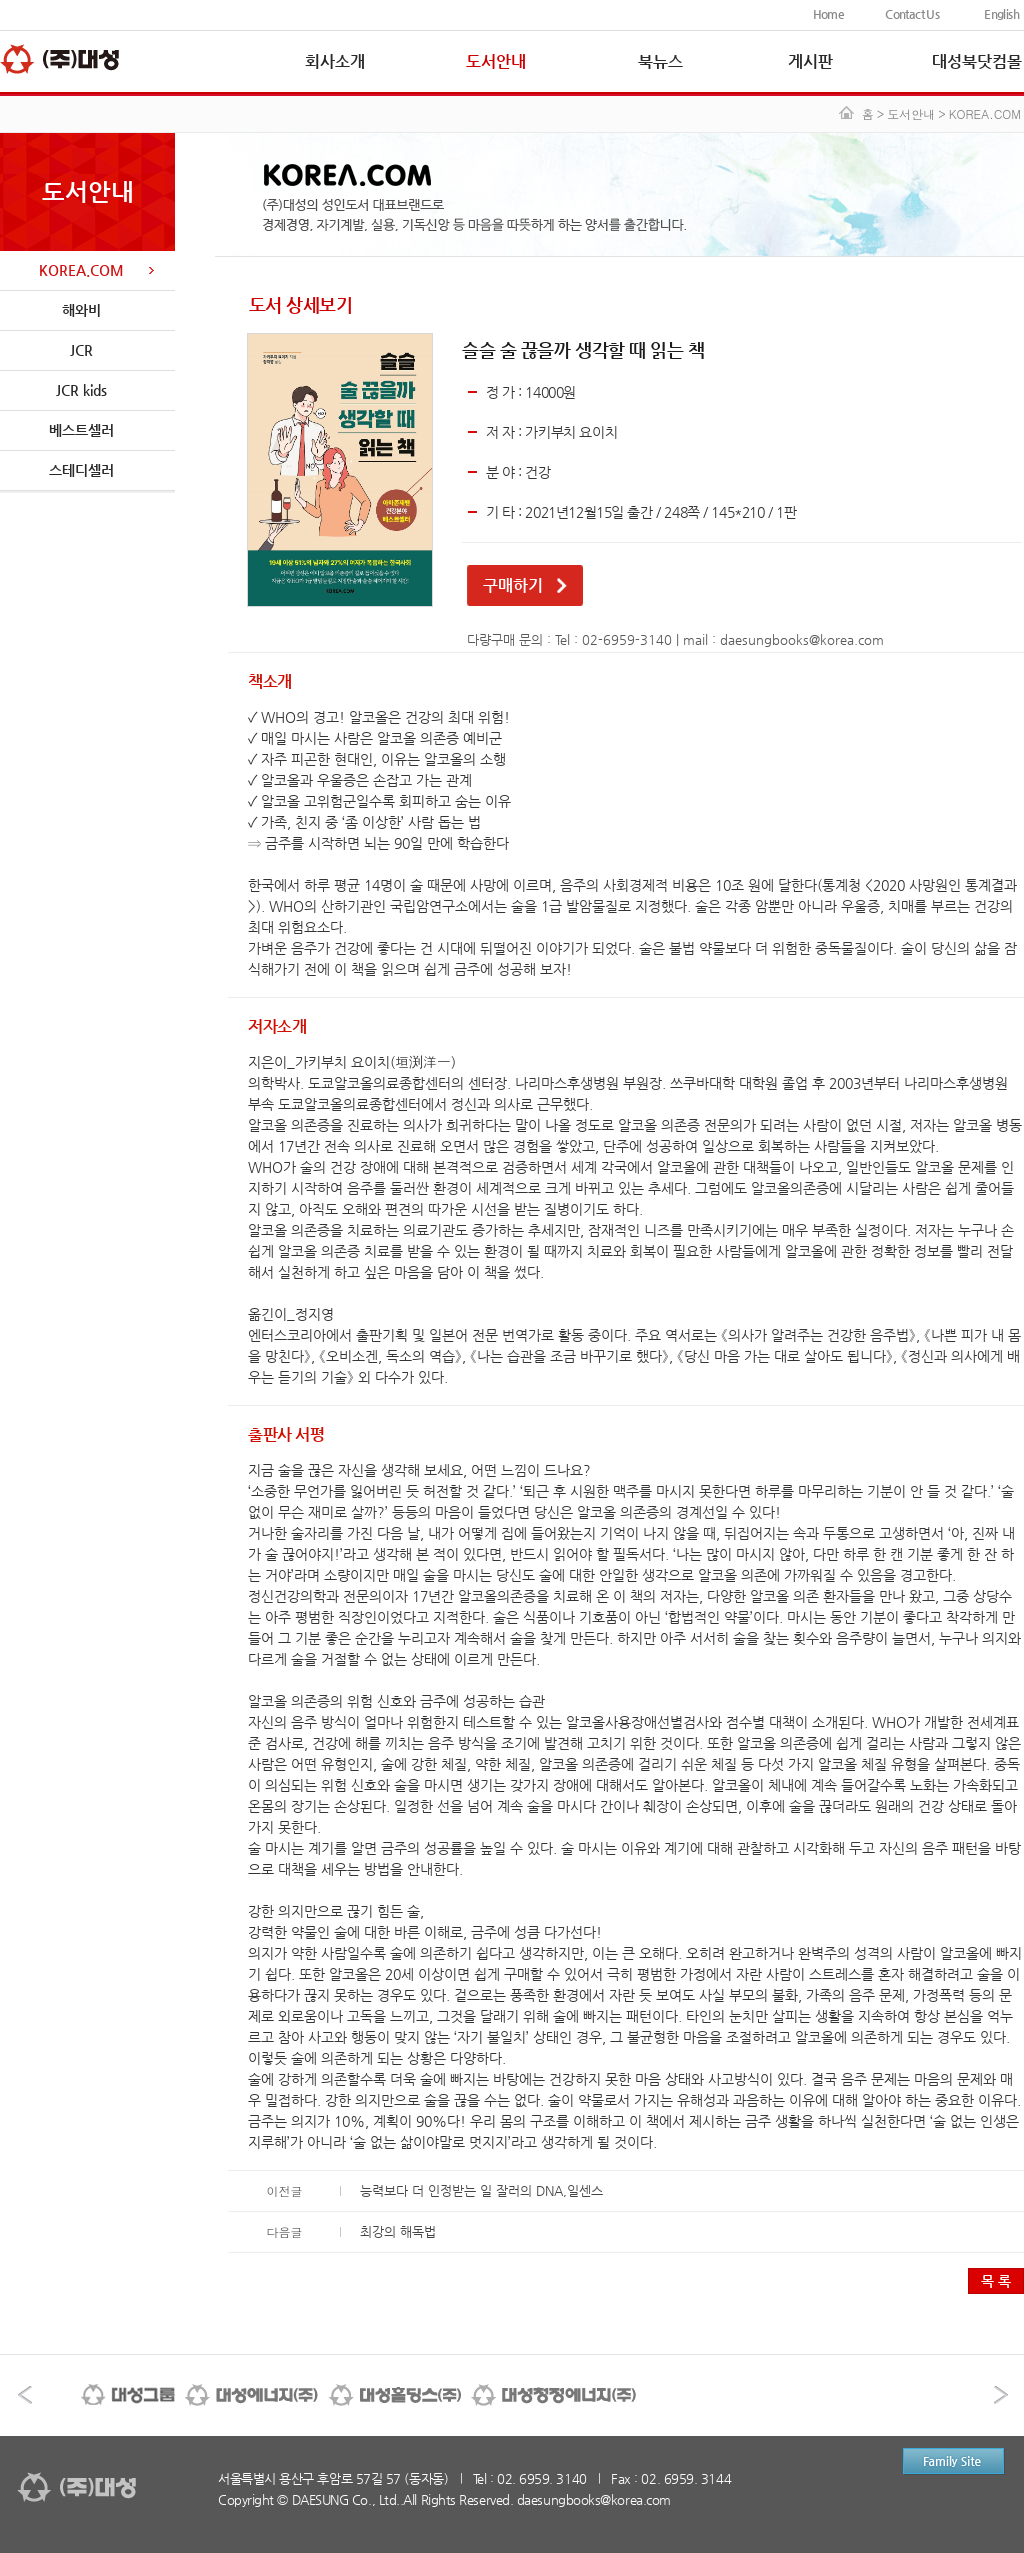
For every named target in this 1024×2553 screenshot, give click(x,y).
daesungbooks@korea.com (802, 639)
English (1001, 14)
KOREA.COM (81, 270)
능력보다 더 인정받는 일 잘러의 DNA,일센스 (481, 2190)
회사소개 (335, 61)
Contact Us (912, 14)
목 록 (996, 2281)
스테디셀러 (81, 470)
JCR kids (81, 390)
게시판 (810, 61)
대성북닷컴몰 (977, 61)
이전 (25, 2395)
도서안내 (496, 61)
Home (829, 14)
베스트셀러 (81, 430)
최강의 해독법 (398, 2231)
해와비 (81, 310)
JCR (81, 350)
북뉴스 (660, 61)
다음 (1001, 2395)
